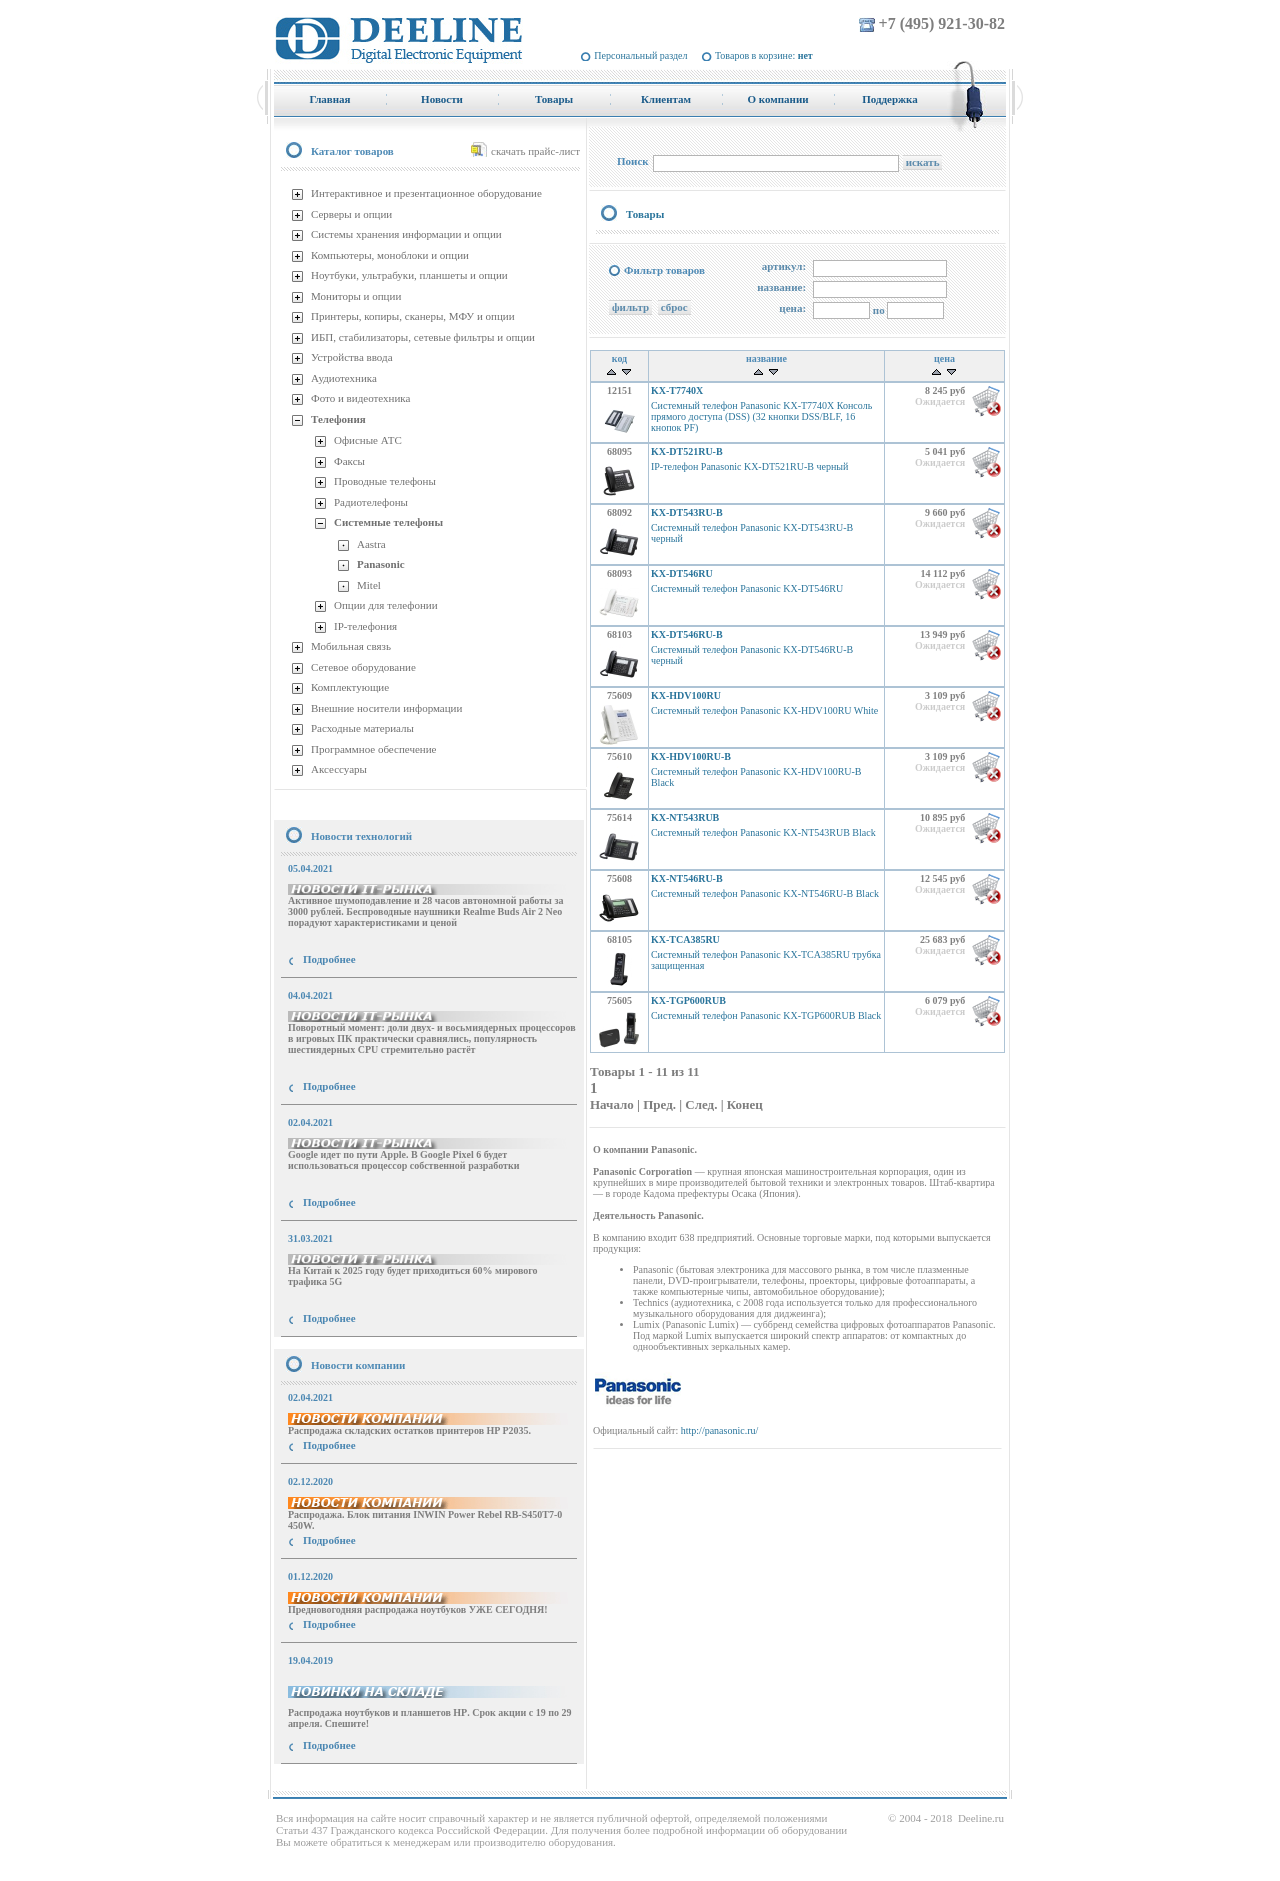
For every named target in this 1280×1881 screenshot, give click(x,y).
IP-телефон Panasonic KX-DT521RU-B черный (749, 466)
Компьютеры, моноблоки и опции (390, 255)
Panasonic (381, 564)
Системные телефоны (388, 522)
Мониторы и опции (356, 296)
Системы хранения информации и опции (406, 234)
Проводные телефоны (385, 481)
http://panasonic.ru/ (720, 1430)
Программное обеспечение (373, 749)
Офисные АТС (368, 440)
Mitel (369, 585)
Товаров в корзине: (764, 55)
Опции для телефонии (386, 605)
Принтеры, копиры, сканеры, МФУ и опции (413, 316)
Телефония (338, 419)
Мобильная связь (351, 646)
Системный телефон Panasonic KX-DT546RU (747, 588)
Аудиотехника (344, 378)
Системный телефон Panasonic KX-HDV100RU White (764, 710)
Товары (645, 214)
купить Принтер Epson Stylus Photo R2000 (363, 1781)
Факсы (349, 461)
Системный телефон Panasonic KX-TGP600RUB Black (766, 1015)
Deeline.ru (981, 1818)
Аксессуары (339, 769)
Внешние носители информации (386, 708)
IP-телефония (365, 626)
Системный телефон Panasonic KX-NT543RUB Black (763, 832)
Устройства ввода (352, 357)
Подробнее (329, 959)
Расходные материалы (362, 728)
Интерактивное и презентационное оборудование (426, 193)
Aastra (371, 544)
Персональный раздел (640, 55)
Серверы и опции (351, 214)
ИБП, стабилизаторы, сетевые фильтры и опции (423, 337)
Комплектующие (350, 687)
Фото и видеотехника (360, 398)
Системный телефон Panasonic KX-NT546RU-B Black (765, 893)
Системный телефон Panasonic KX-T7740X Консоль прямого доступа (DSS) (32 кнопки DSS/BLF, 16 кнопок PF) (761, 416)
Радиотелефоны (371, 502)
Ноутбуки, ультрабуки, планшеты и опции (409, 275)
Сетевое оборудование (363, 667)
